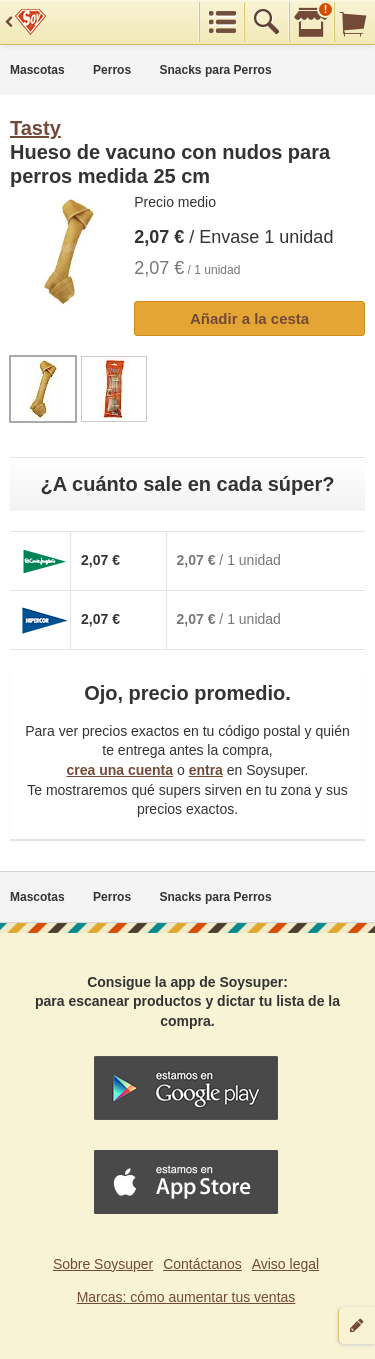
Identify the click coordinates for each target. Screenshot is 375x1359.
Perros (112, 70)
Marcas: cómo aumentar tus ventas (186, 1297)
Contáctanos (202, 1264)
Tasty (35, 128)
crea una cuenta (119, 770)
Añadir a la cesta (249, 318)
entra (206, 770)
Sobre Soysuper (103, 1264)
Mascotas (37, 70)
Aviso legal (285, 1264)
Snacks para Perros (216, 70)
